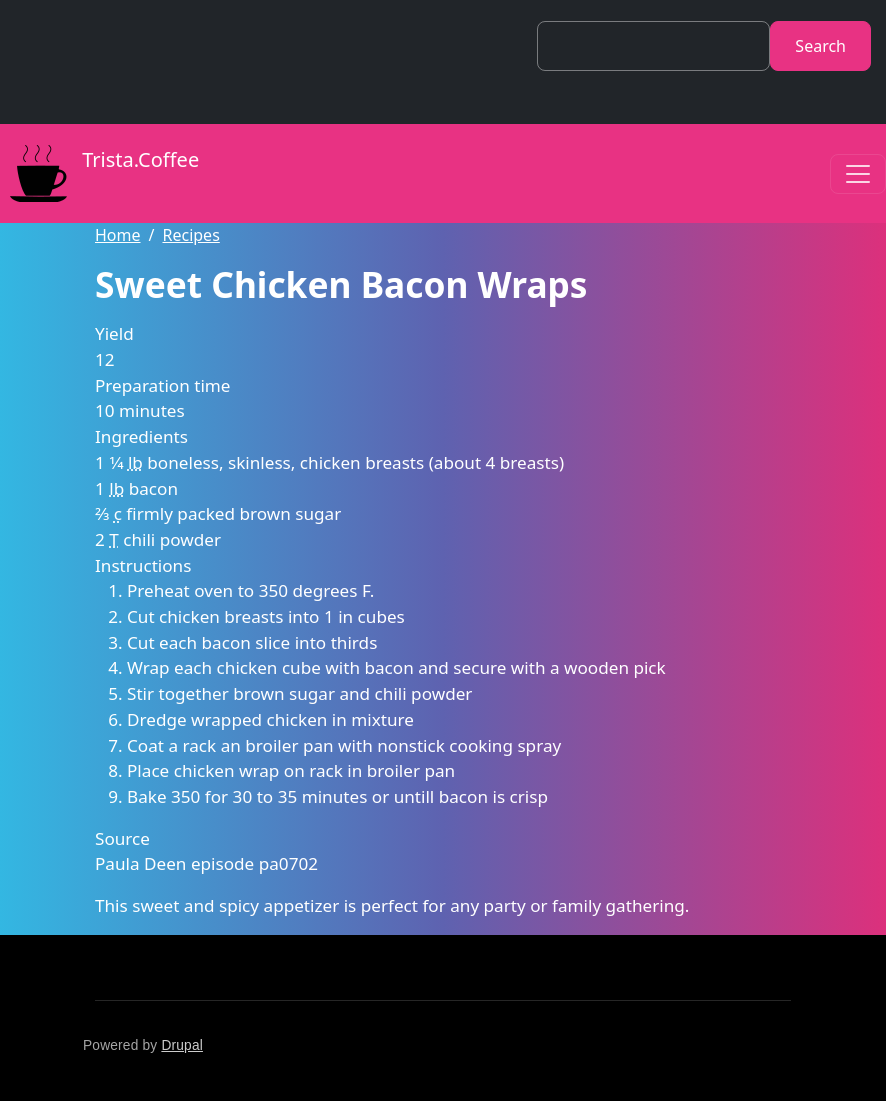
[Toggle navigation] (858, 174)
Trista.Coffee (99, 173)
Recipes (190, 235)
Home (118, 235)
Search (820, 46)
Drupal (182, 1045)
